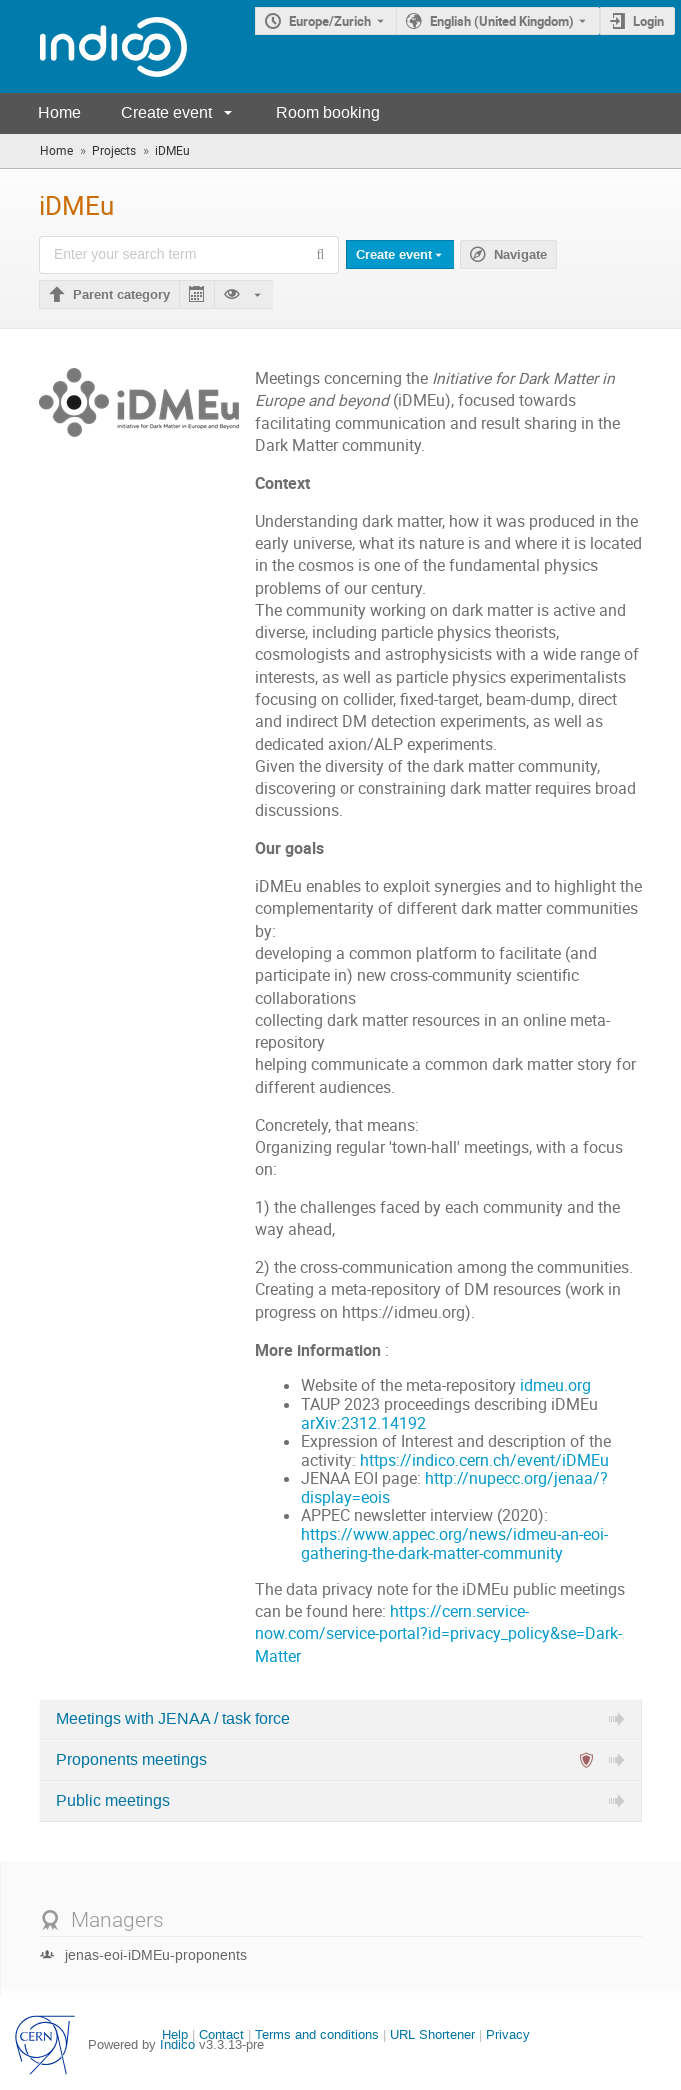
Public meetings (113, 1801)
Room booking (328, 112)
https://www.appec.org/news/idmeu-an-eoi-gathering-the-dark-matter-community (454, 1544)
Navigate (520, 255)
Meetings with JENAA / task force (173, 1719)
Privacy (508, 2034)
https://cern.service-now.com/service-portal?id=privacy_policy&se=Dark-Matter (438, 1634)
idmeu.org (555, 1385)
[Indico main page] (93, 46)
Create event (166, 112)
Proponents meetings (131, 1760)
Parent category (121, 295)
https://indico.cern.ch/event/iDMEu (484, 1460)
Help (175, 2034)
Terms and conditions (317, 2034)
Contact (221, 2034)
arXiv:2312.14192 (363, 1423)
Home (59, 112)
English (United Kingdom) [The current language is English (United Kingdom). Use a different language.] (502, 21)
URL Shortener (432, 2034)
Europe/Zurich (330, 21)
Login (648, 21)
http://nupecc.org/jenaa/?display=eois (454, 1488)
